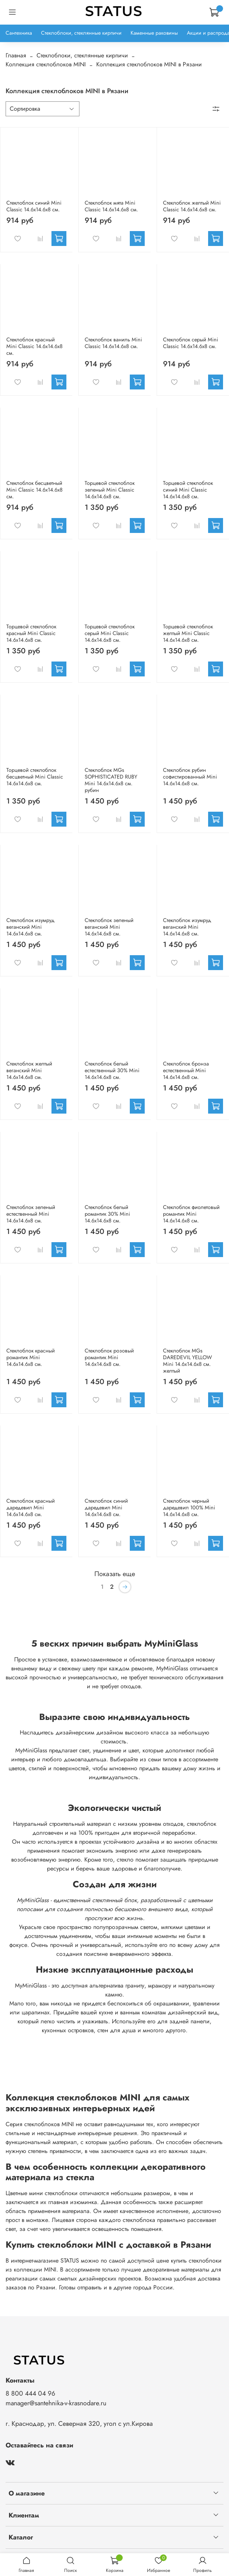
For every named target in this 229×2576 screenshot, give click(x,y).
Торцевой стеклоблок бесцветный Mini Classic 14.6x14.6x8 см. (34, 776)
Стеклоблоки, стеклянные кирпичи (81, 33)
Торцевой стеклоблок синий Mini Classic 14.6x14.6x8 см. (188, 489)
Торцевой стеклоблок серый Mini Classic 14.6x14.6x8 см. (110, 633)
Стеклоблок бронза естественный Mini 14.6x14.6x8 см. (186, 1070)
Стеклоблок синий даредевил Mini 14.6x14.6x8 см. (106, 1507)
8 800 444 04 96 (30, 2393)
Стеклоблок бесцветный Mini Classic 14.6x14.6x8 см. (34, 489)
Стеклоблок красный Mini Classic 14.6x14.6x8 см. (34, 346)
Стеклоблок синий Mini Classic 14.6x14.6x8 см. (34, 206)
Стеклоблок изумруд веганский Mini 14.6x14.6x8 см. (30, 926)
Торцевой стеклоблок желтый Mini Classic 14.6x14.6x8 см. (188, 633)
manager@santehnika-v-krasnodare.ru (56, 2403)
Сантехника (19, 33)
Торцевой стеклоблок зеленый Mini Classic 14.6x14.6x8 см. (110, 489)
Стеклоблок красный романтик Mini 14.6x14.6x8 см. (30, 1357)
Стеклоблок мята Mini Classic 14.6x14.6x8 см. (111, 206)
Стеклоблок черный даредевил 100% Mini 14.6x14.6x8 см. (189, 1507)
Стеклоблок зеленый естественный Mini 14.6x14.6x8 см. (30, 1213)
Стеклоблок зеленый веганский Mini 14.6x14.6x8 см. (109, 926)
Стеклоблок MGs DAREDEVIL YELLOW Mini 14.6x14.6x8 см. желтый (187, 1360)
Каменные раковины (154, 33)
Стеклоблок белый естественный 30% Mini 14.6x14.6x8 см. (112, 1070)
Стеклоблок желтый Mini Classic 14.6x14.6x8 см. (192, 206)
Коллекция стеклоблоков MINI (46, 64)
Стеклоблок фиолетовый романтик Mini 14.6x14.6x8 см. (191, 1213)
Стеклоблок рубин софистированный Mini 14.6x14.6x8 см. (190, 776)
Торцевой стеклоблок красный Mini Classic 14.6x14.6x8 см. (31, 633)
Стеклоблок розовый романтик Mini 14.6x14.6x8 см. (109, 1357)
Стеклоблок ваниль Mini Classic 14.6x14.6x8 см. (113, 343)
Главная (16, 55)
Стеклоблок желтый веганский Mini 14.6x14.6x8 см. (29, 1070)
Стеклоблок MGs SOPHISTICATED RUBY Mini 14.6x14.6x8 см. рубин (111, 780)
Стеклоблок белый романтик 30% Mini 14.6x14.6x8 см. (107, 1213)
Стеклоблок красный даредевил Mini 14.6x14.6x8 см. (30, 1507)
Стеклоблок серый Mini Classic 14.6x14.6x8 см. (190, 343)
